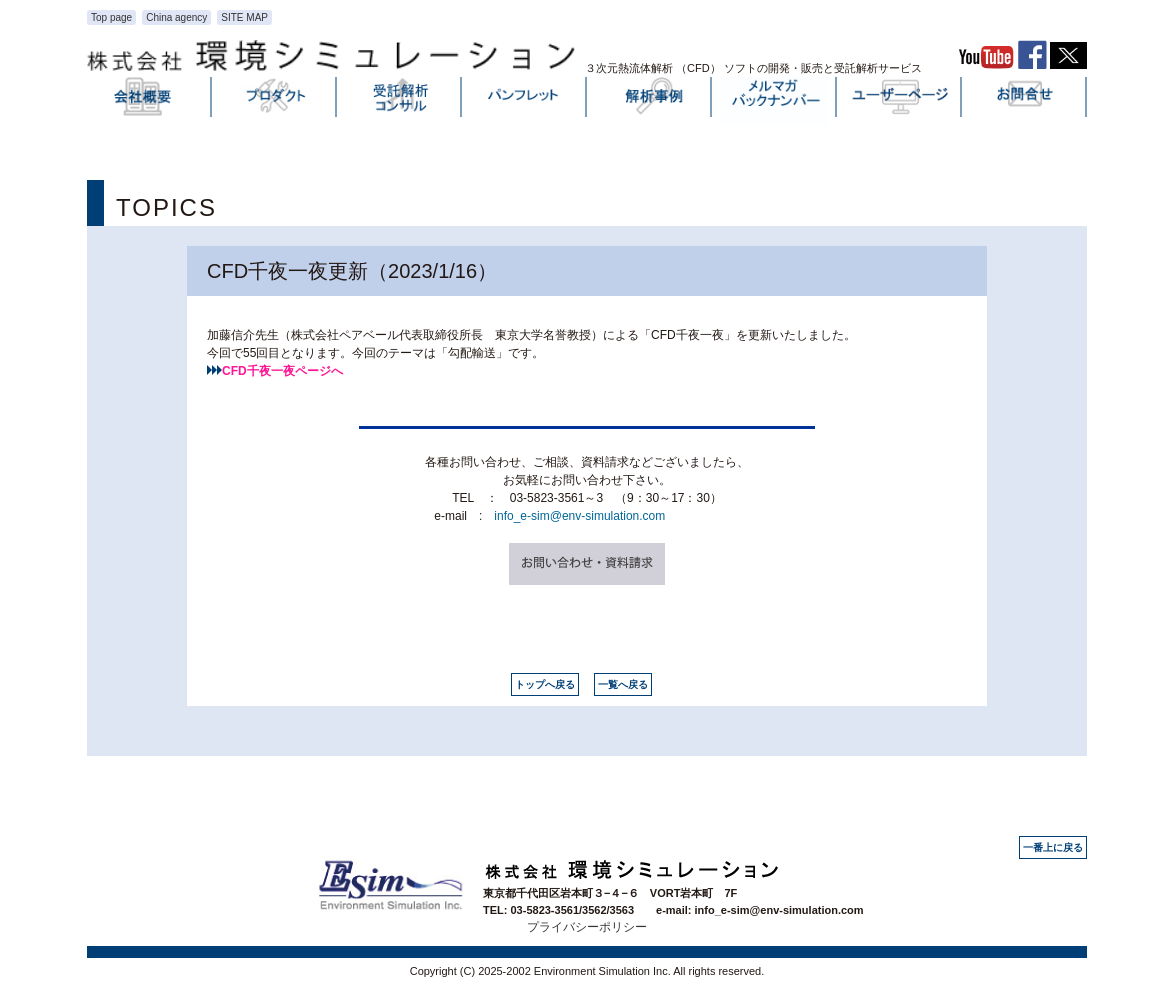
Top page (111, 17)
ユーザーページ (900, 101)
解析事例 (650, 101)
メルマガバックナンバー (775, 101)
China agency (176, 17)
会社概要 (150, 101)
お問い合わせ (1025, 101)
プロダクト (275, 101)
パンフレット (525, 101)
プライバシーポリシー (587, 927)
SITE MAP (244, 17)
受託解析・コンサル (400, 101)
